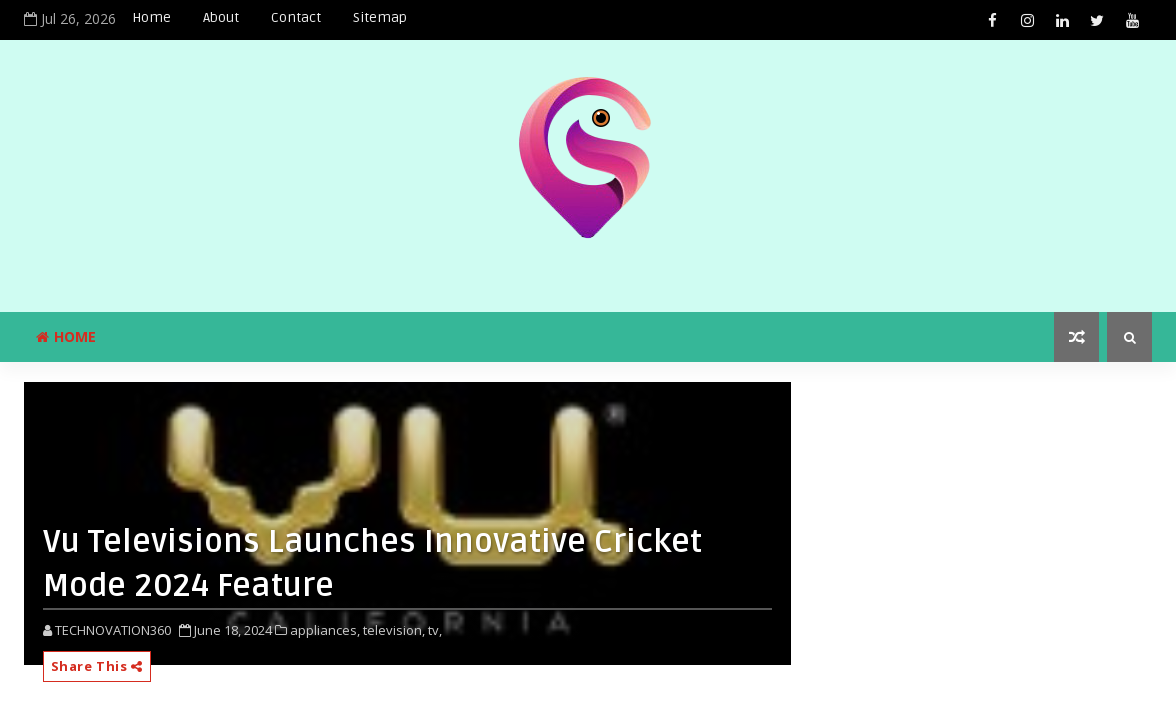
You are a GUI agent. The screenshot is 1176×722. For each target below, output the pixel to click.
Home (151, 17)
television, (394, 630)
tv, (435, 630)
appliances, (325, 630)
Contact (296, 17)
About (221, 17)
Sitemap (380, 17)
